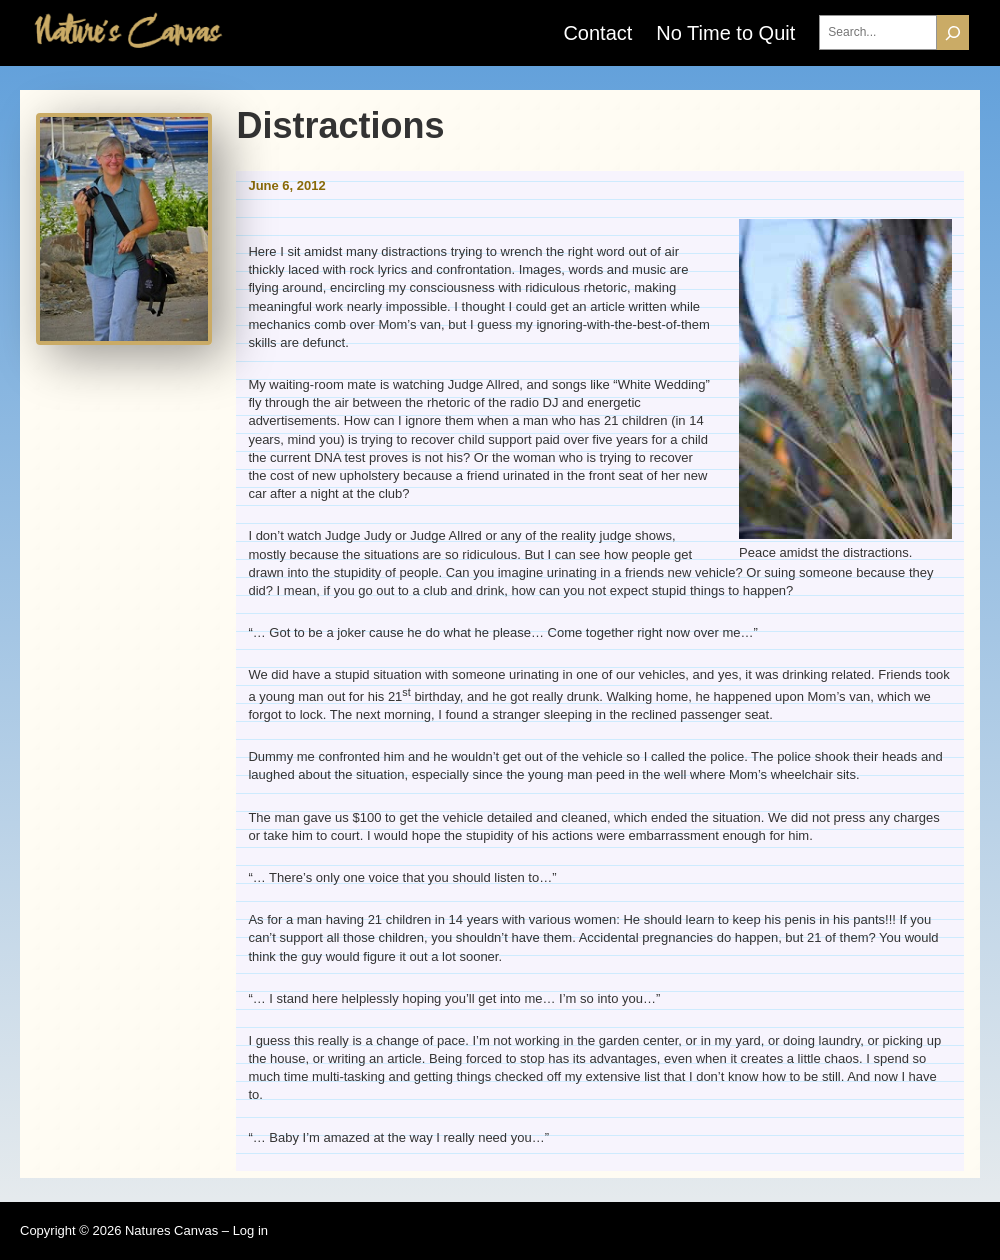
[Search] (953, 32)
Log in (250, 1230)
